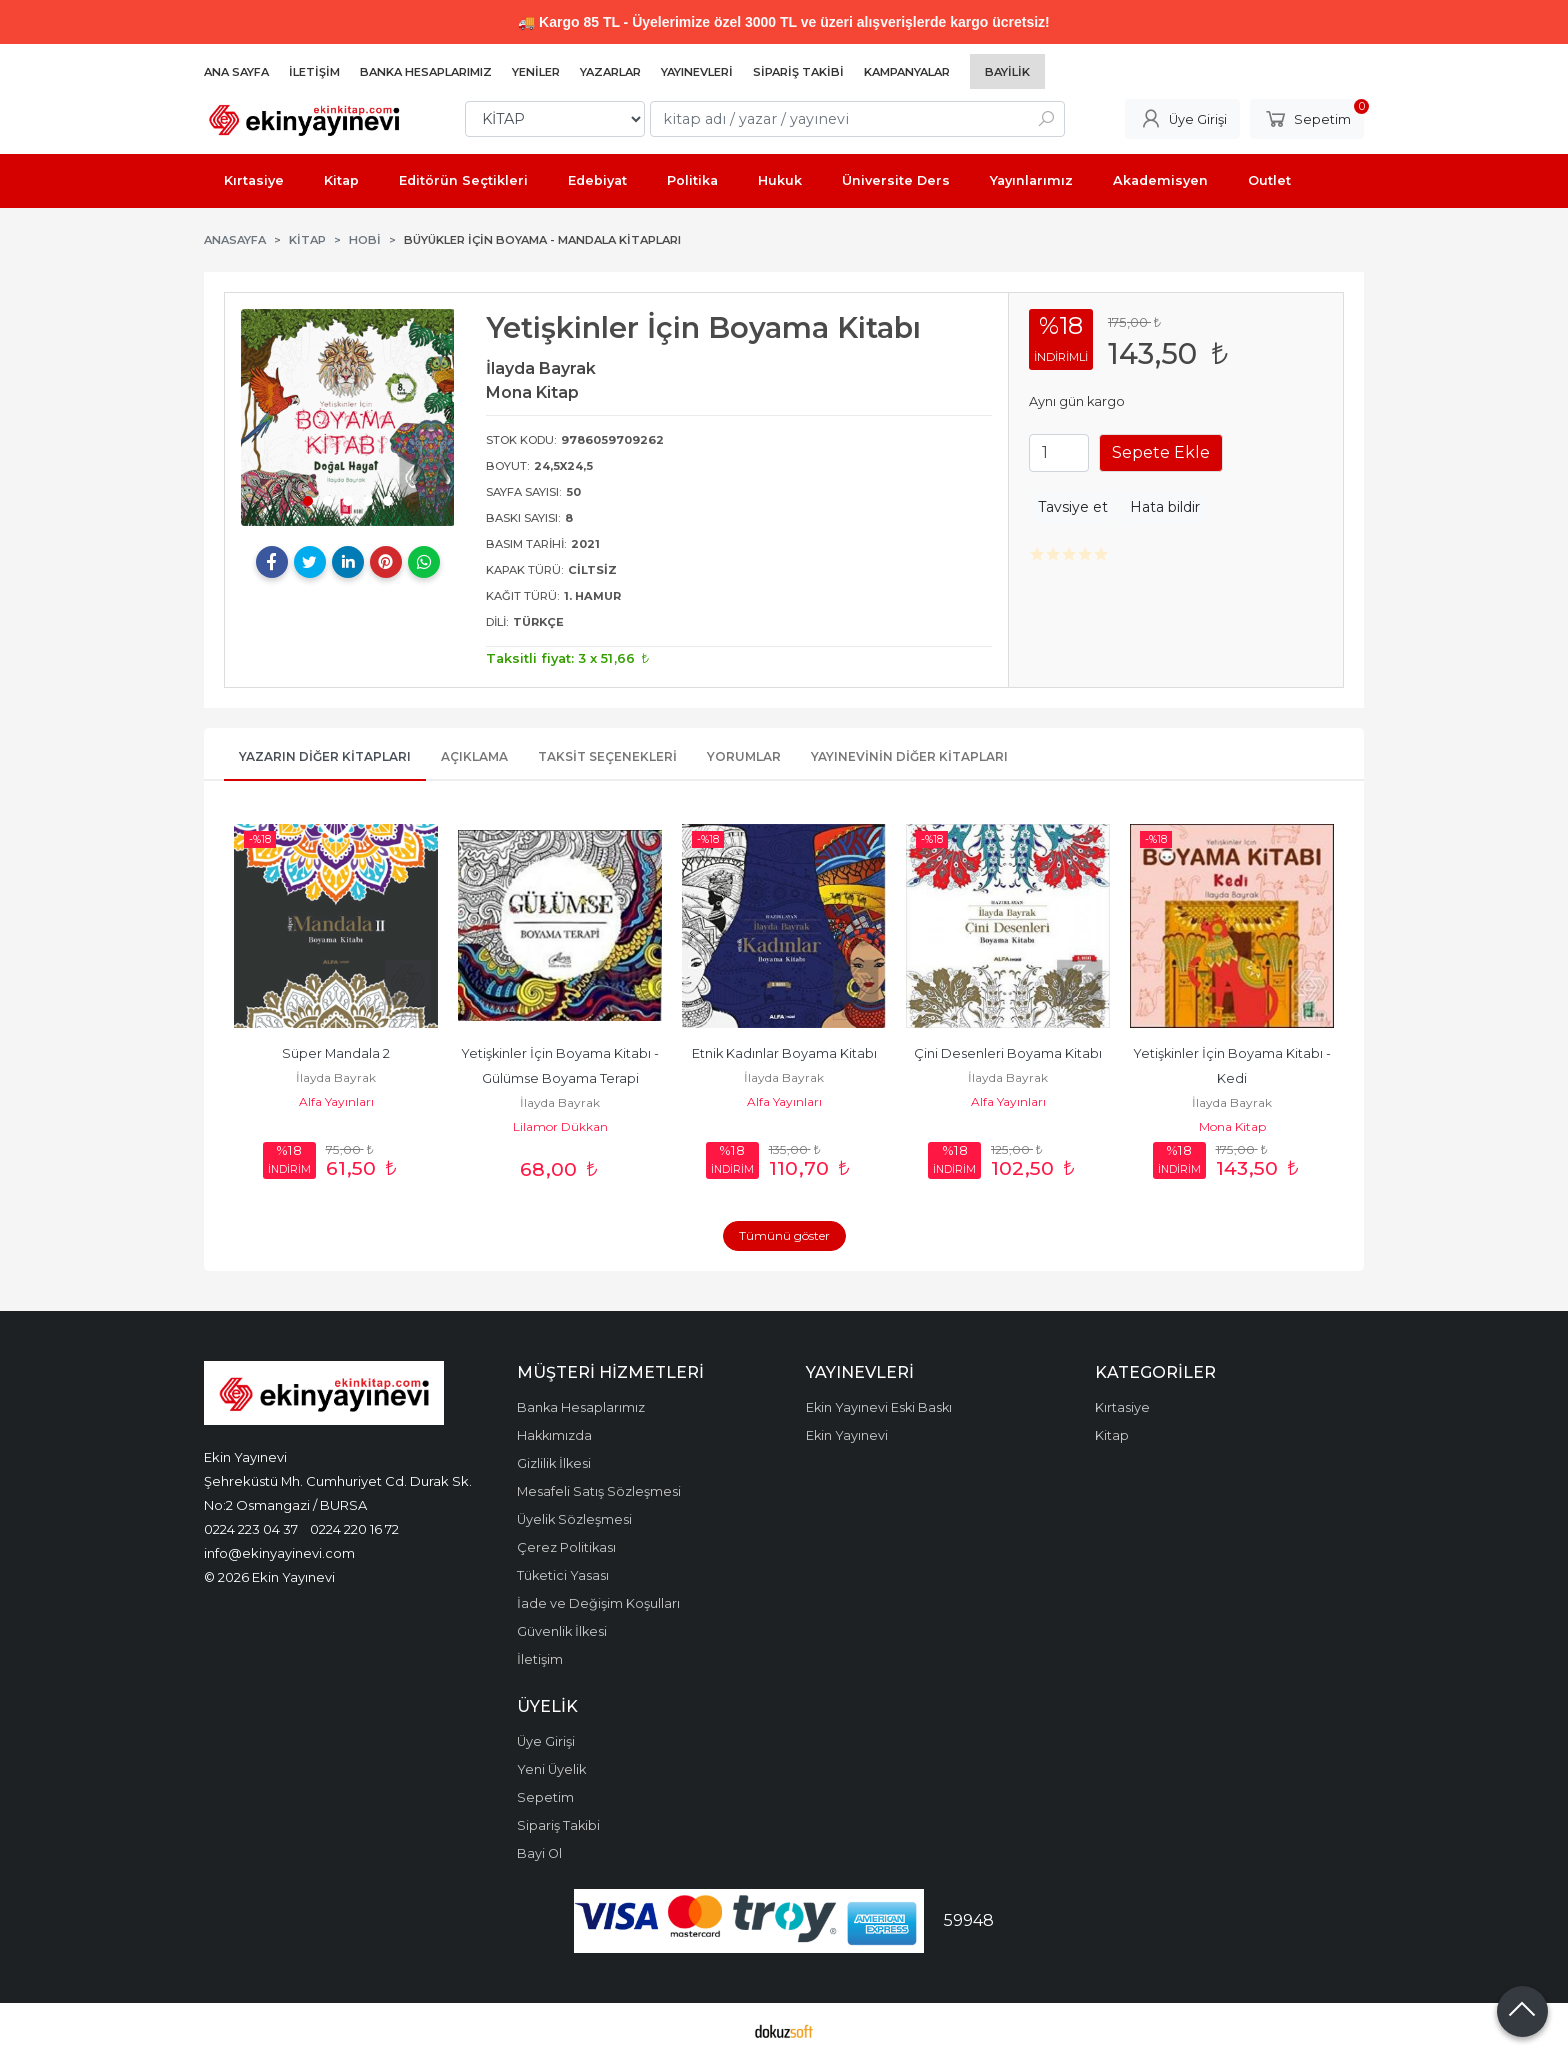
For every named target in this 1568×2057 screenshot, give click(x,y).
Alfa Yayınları (336, 1101)
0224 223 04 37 (251, 1529)
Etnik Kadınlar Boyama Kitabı (784, 1053)
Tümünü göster (784, 1235)
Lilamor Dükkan (560, 1126)
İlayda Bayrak (336, 1077)
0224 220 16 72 (354, 1529)
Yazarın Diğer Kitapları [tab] (325, 756)
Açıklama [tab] (474, 756)
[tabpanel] (348, 417)
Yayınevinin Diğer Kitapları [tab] (909, 756)
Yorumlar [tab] (744, 756)
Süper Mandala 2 (336, 1053)
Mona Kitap (1232, 1126)
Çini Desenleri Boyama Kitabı (1008, 1053)
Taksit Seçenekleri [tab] (607, 756)
